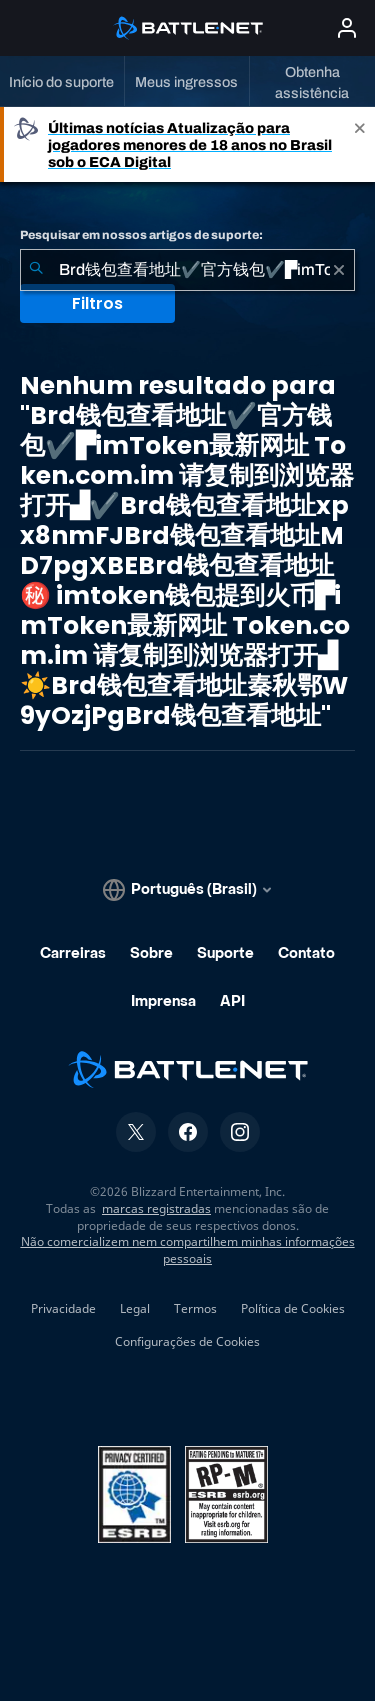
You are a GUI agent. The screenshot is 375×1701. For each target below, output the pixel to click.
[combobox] (187, 270)
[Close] (360, 144)
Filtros (97, 303)
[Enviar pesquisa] (36, 270)
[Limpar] (339, 270)
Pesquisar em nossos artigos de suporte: (141, 235)
